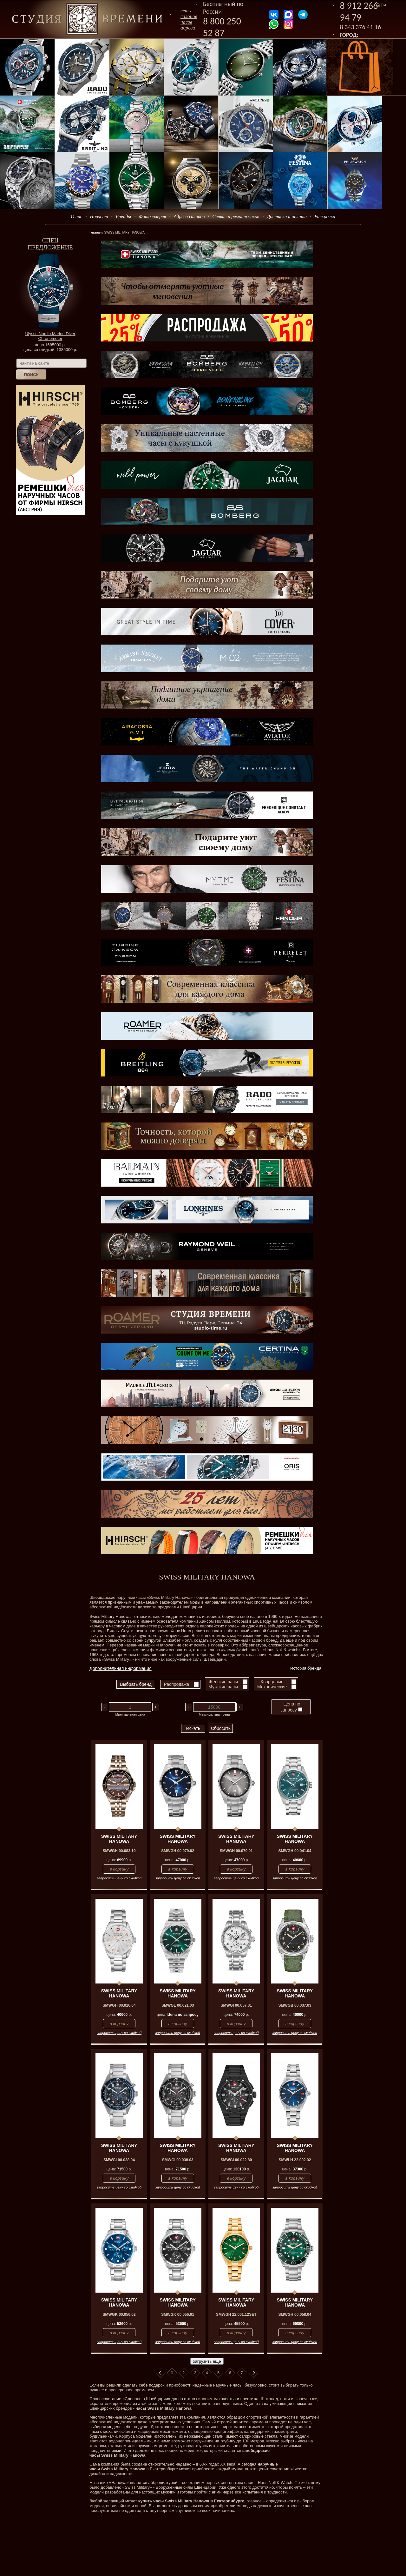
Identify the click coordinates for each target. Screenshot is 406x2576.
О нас (76, 216)
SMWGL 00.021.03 (177, 2005)
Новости (99, 216)
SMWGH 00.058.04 (294, 2314)
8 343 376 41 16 (360, 27)
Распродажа (176, 1684)
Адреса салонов (189, 216)
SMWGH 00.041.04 (294, 1851)
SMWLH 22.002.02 (294, 2160)
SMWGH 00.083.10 (119, 1851)
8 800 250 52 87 (222, 27)
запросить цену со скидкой (119, 1878)
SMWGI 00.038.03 (177, 2160)
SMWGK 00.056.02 (119, 2314)
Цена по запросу (291, 1706)
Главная (95, 232)
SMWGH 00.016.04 (119, 2005)
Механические (272, 1686)
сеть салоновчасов (188, 16)
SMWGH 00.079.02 (177, 1851)
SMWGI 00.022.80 (236, 2160)
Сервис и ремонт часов (236, 216)
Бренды (123, 216)
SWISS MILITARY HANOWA (119, 1839)
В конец (253, 2373)
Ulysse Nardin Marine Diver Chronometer (50, 336)
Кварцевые (272, 1681)
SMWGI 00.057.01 (236, 2005)
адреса (187, 27)
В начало (160, 2373)
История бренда (305, 1668)
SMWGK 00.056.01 (177, 2314)
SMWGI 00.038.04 (119, 2160)
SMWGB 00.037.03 (294, 2005)
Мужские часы (223, 1686)
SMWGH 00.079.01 (236, 1851)
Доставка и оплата (287, 216)
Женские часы (223, 1681)
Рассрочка (325, 216)
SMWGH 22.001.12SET (236, 2314)
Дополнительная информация (120, 1668)
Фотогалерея (152, 216)
